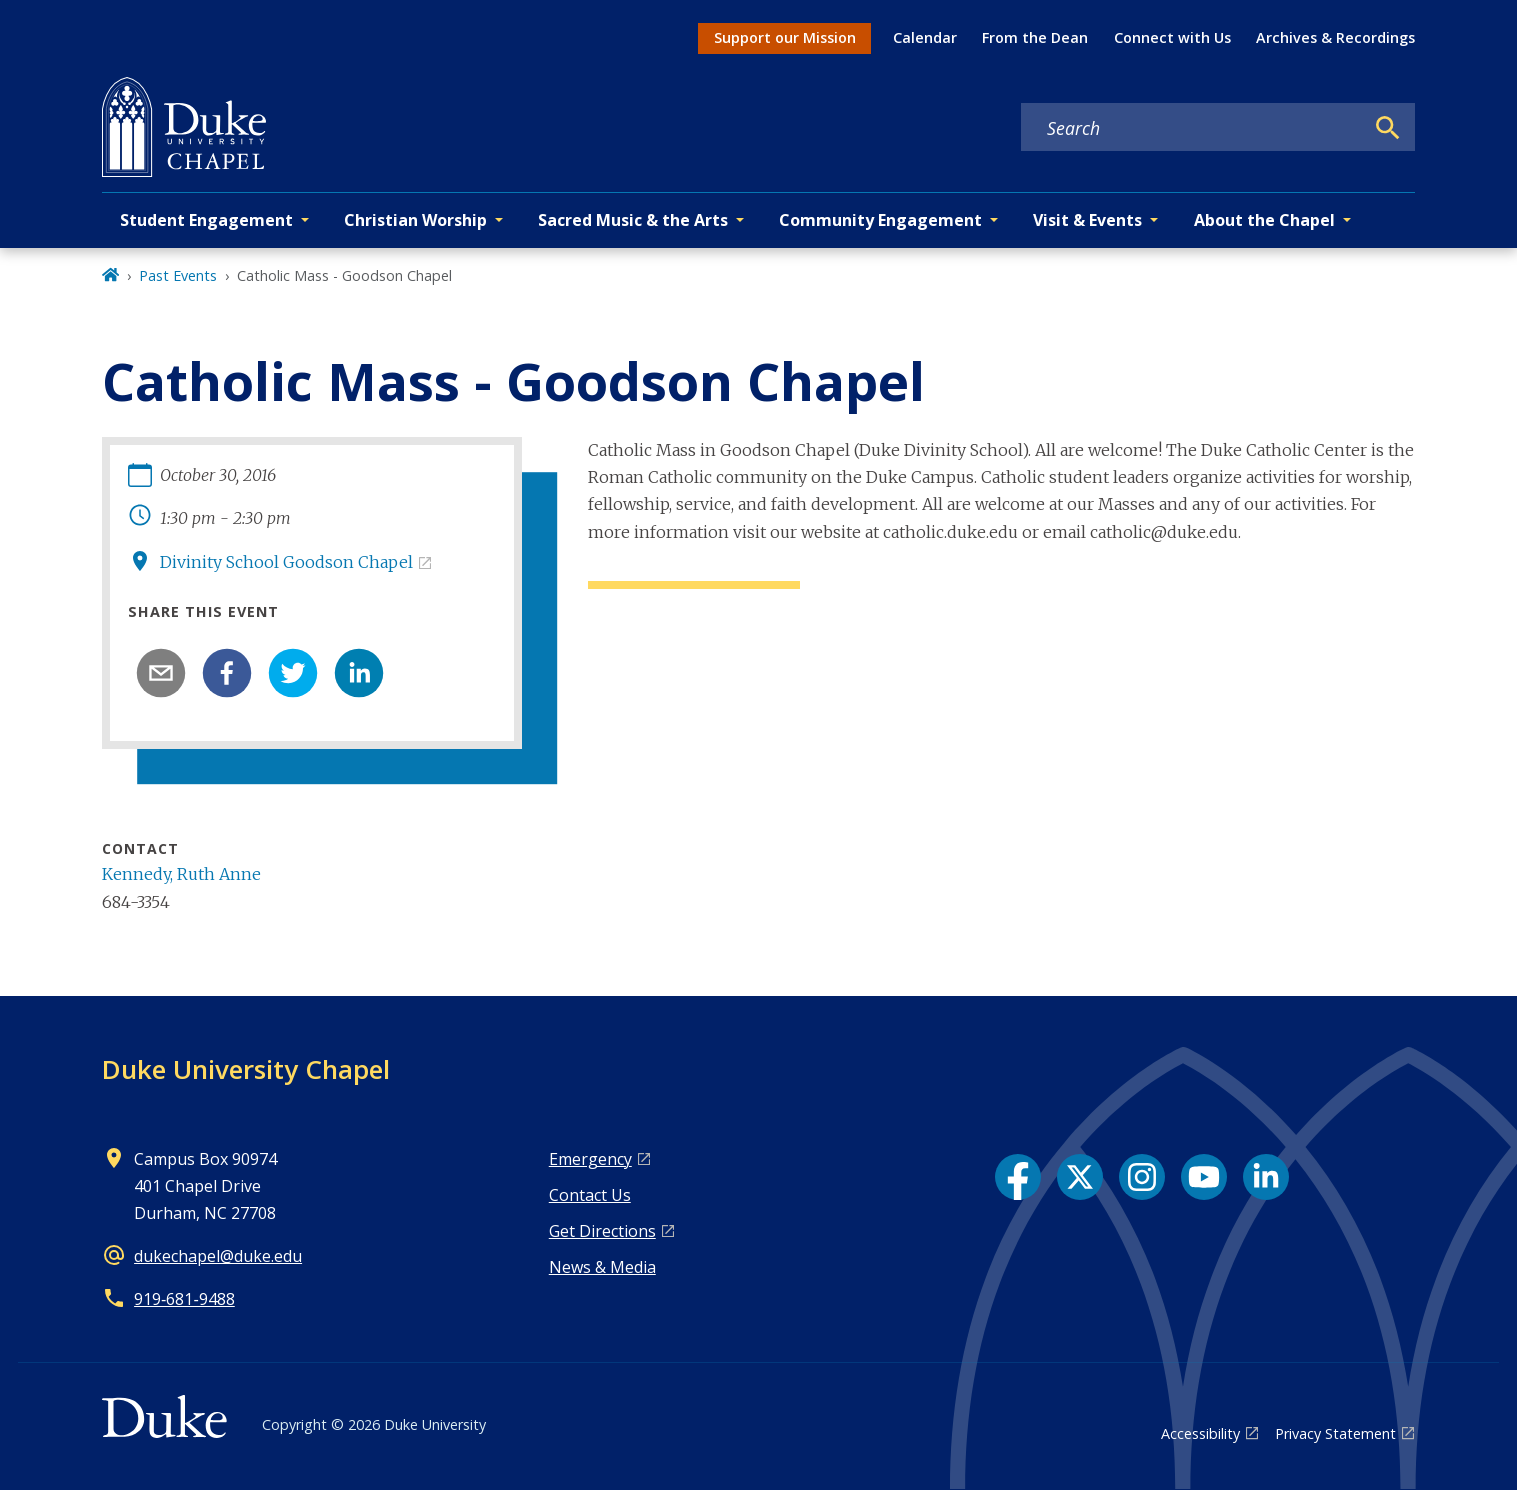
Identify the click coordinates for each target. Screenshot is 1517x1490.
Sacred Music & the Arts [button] (633, 220)
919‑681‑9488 (184, 1299)
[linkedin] (359, 673)
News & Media (602, 1267)
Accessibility (1200, 1433)
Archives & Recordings (1335, 37)
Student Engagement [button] (206, 220)
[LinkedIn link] (1266, 1177)
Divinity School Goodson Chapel (286, 562)
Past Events (178, 275)
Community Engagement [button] (880, 220)
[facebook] (227, 673)
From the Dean (1035, 37)
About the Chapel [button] (1264, 220)
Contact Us (590, 1195)
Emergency (590, 1159)
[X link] (1080, 1177)
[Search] (1388, 128)
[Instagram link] (1142, 1177)
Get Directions (602, 1231)
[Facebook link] (1018, 1177)
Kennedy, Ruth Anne (181, 874)
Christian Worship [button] (415, 220)
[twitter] (293, 673)
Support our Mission (785, 37)
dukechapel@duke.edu (218, 1256)
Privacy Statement (1335, 1433)
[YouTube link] (1204, 1177)
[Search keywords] (1192, 128)
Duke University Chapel (246, 1069)
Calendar (925, 37)
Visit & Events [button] (1087, 220)
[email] (161, 673)
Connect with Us (1172, 37)
